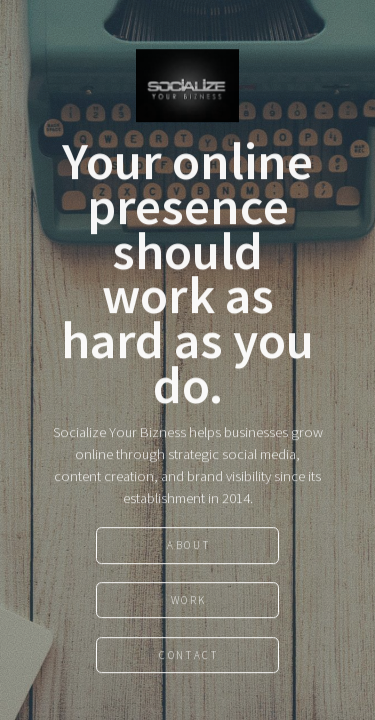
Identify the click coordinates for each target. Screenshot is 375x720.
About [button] (188, 546)
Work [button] (189, 601)
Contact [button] (188, 656)
